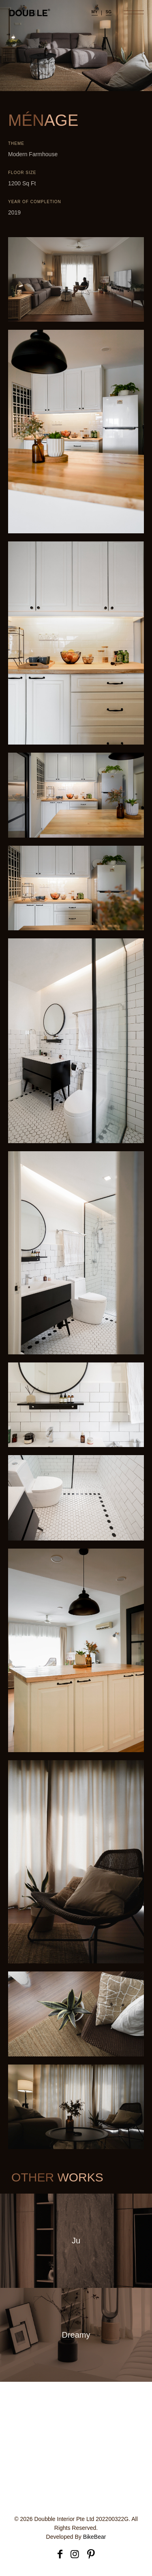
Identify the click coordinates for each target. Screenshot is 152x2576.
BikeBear (94, 2537)
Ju (76, 2240)
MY (95, 12)
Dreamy (76, 2334)
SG (108, 12)
